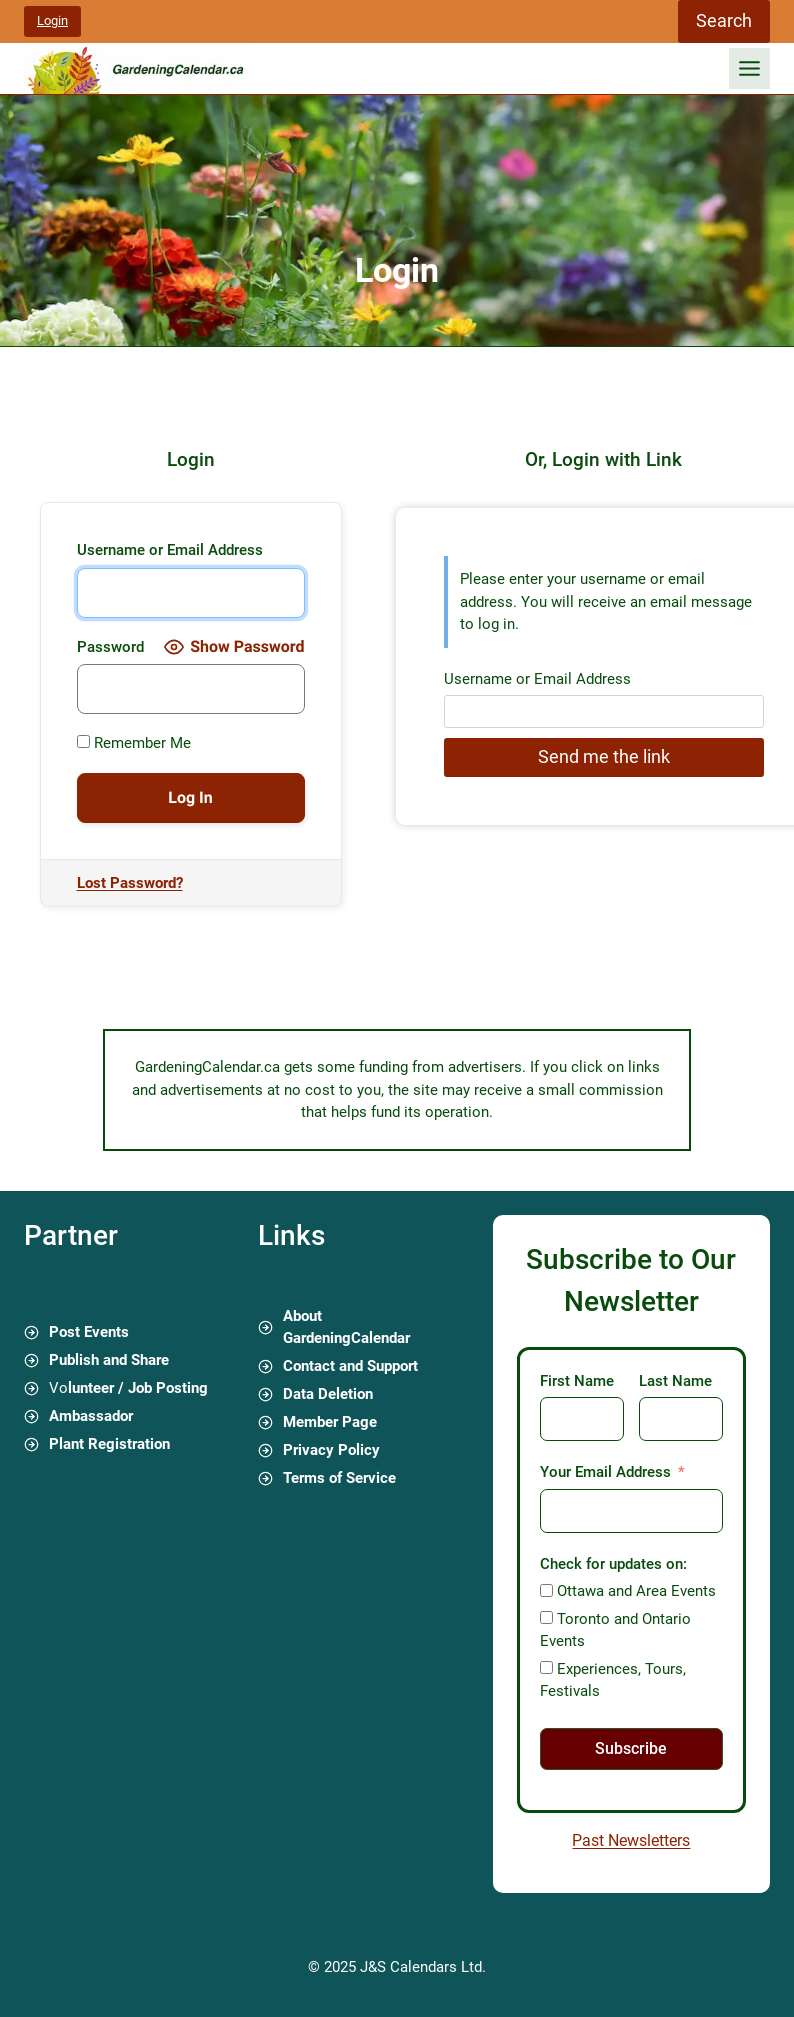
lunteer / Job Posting (138, 1388)
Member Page (330, 1422)
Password (110, 647)
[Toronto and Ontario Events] (546, 1617)
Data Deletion (328, 1394)
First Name (577, 1381)
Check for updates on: (613, 1564)
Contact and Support (350, 1366)
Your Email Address (605, 1472)
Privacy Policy (331, 1450)
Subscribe (631, 1748)
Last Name (675, 1381)
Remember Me (134, 743)
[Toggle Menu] (749, 68)
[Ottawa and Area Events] (546, 1590)
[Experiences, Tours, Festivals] (546, 1667)
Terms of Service (339, 1478)
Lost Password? (130, 883)
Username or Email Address (170, 550)
